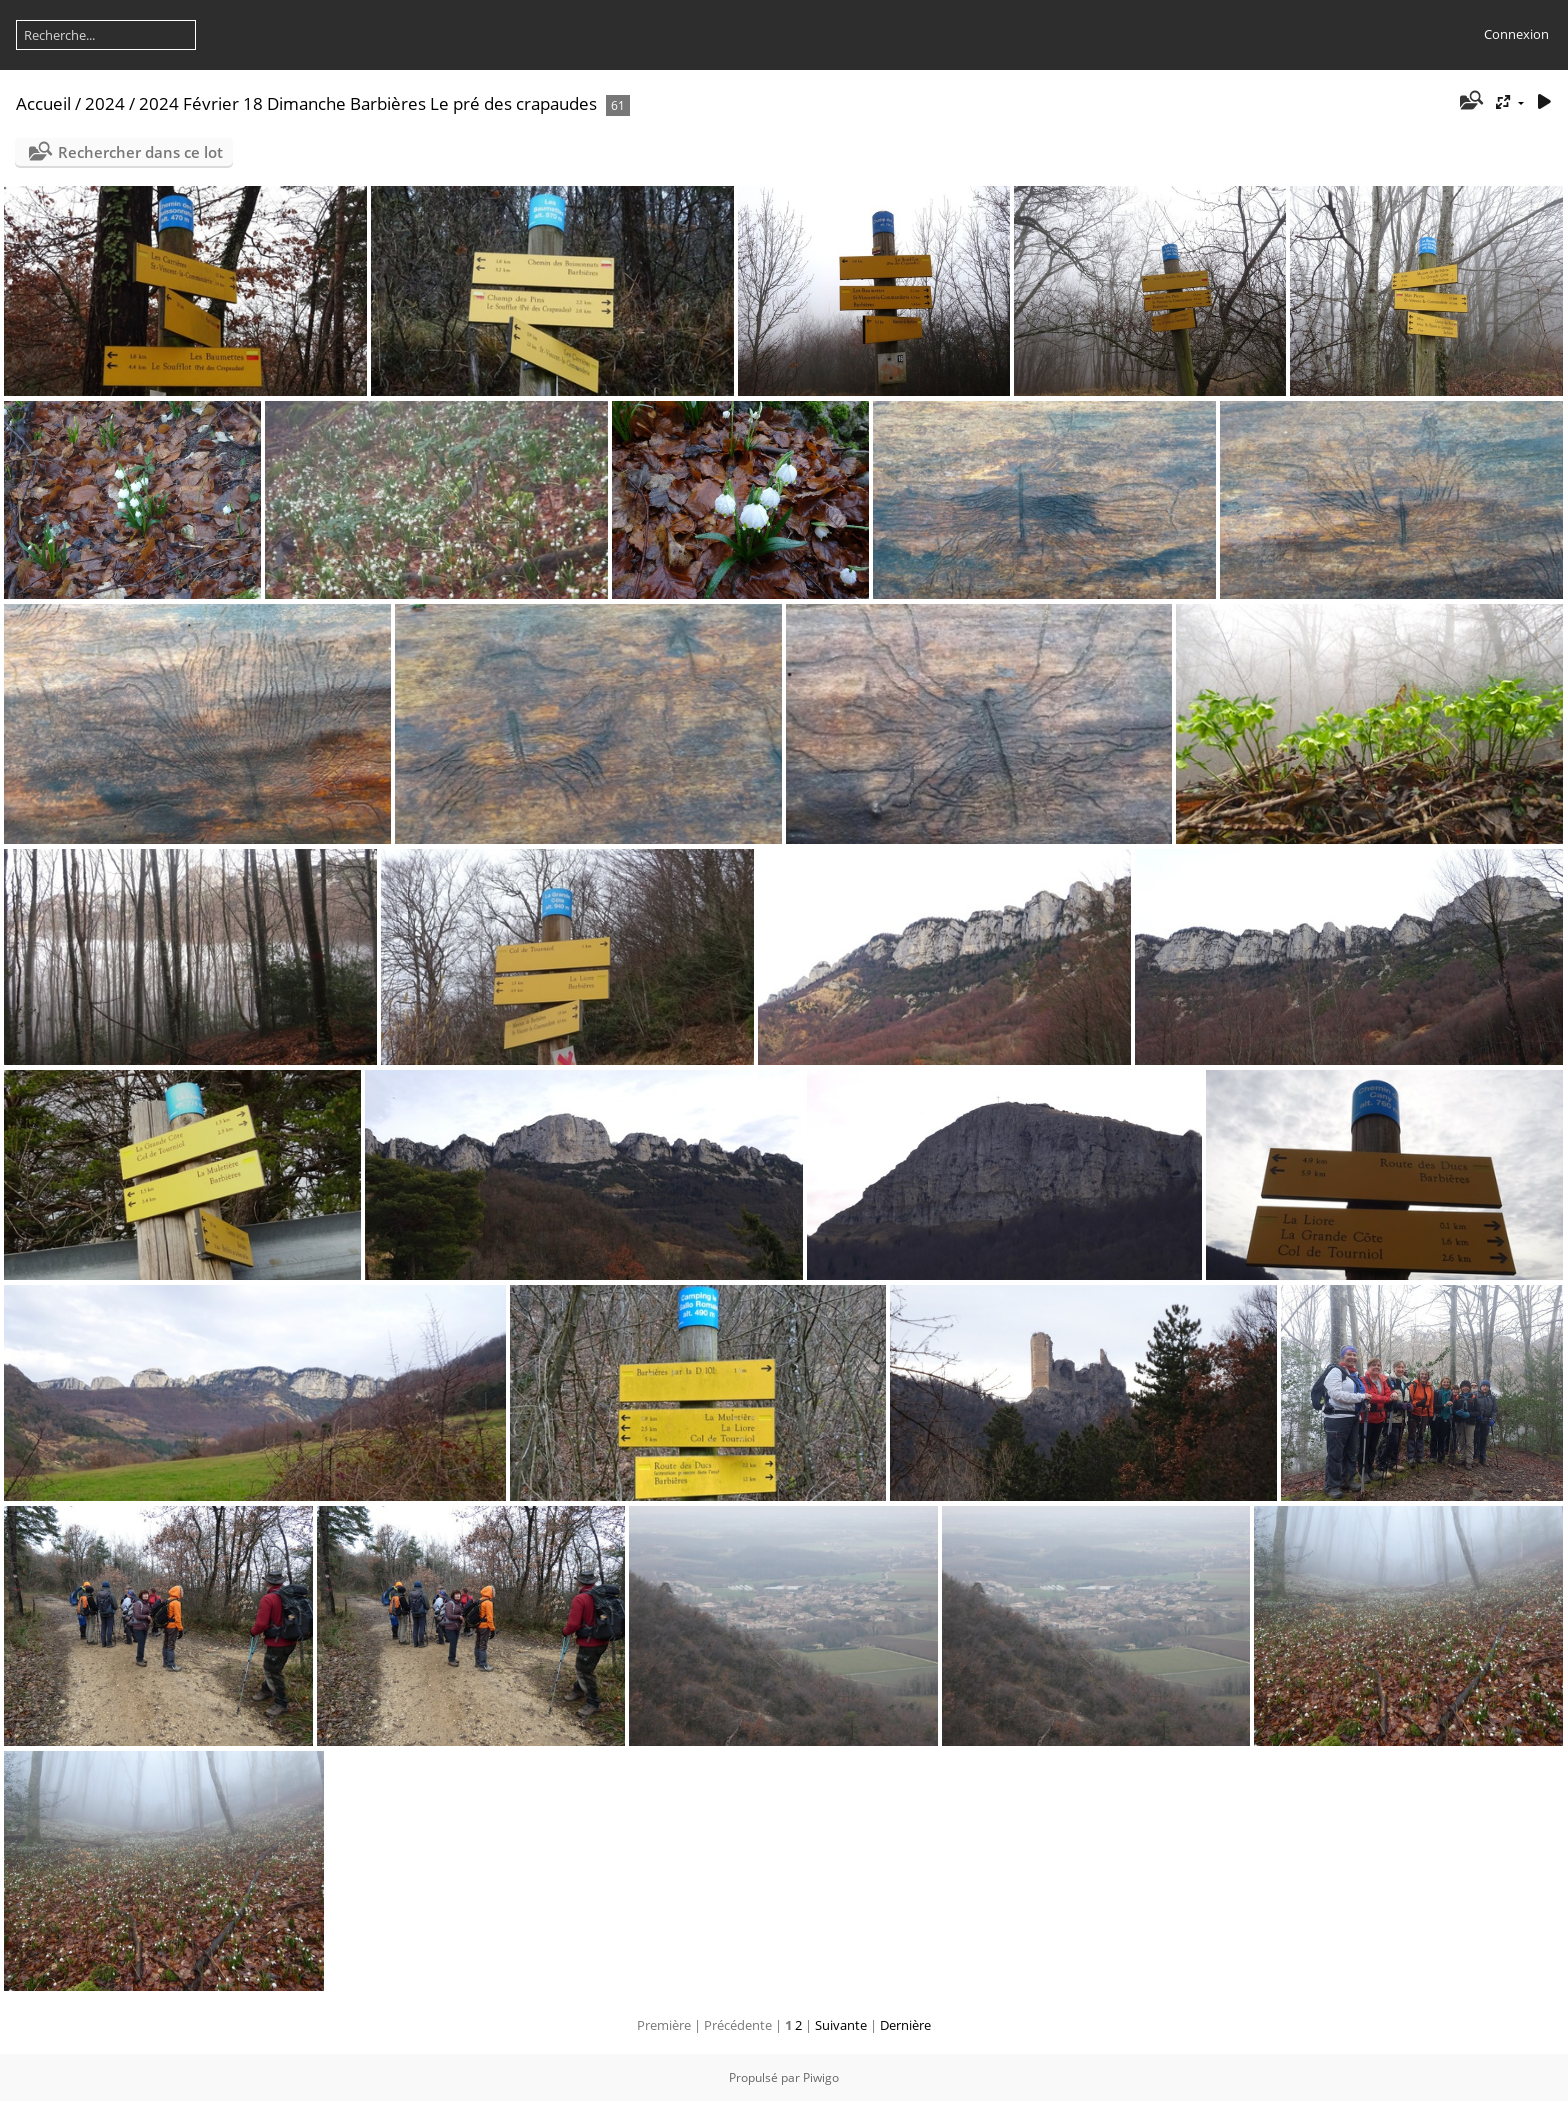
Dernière (905, 2025)
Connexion (1516, 34)
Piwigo (821, 2077)
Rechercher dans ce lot (140, 152)
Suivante (841, 2025)
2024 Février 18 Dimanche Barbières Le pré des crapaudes (368, 103)
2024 (105, 103)
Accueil (43, 103)
